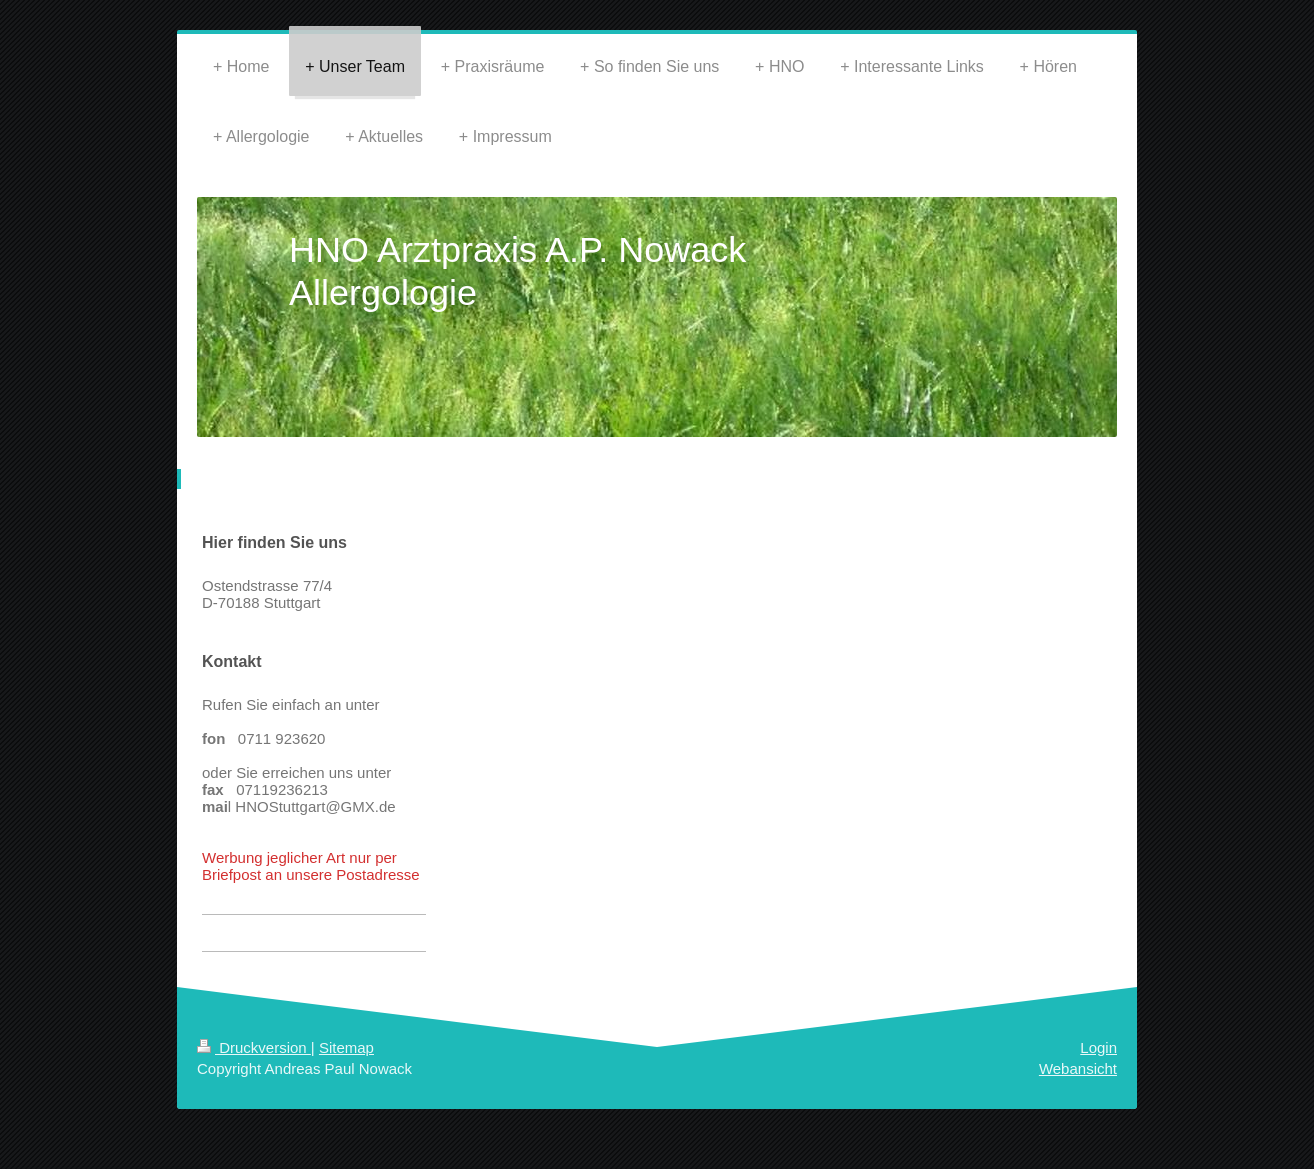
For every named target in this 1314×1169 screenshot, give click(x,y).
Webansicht (1078, 1068)
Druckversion (254, 1047)
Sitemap (346, 1047)
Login (1098, 1047)
